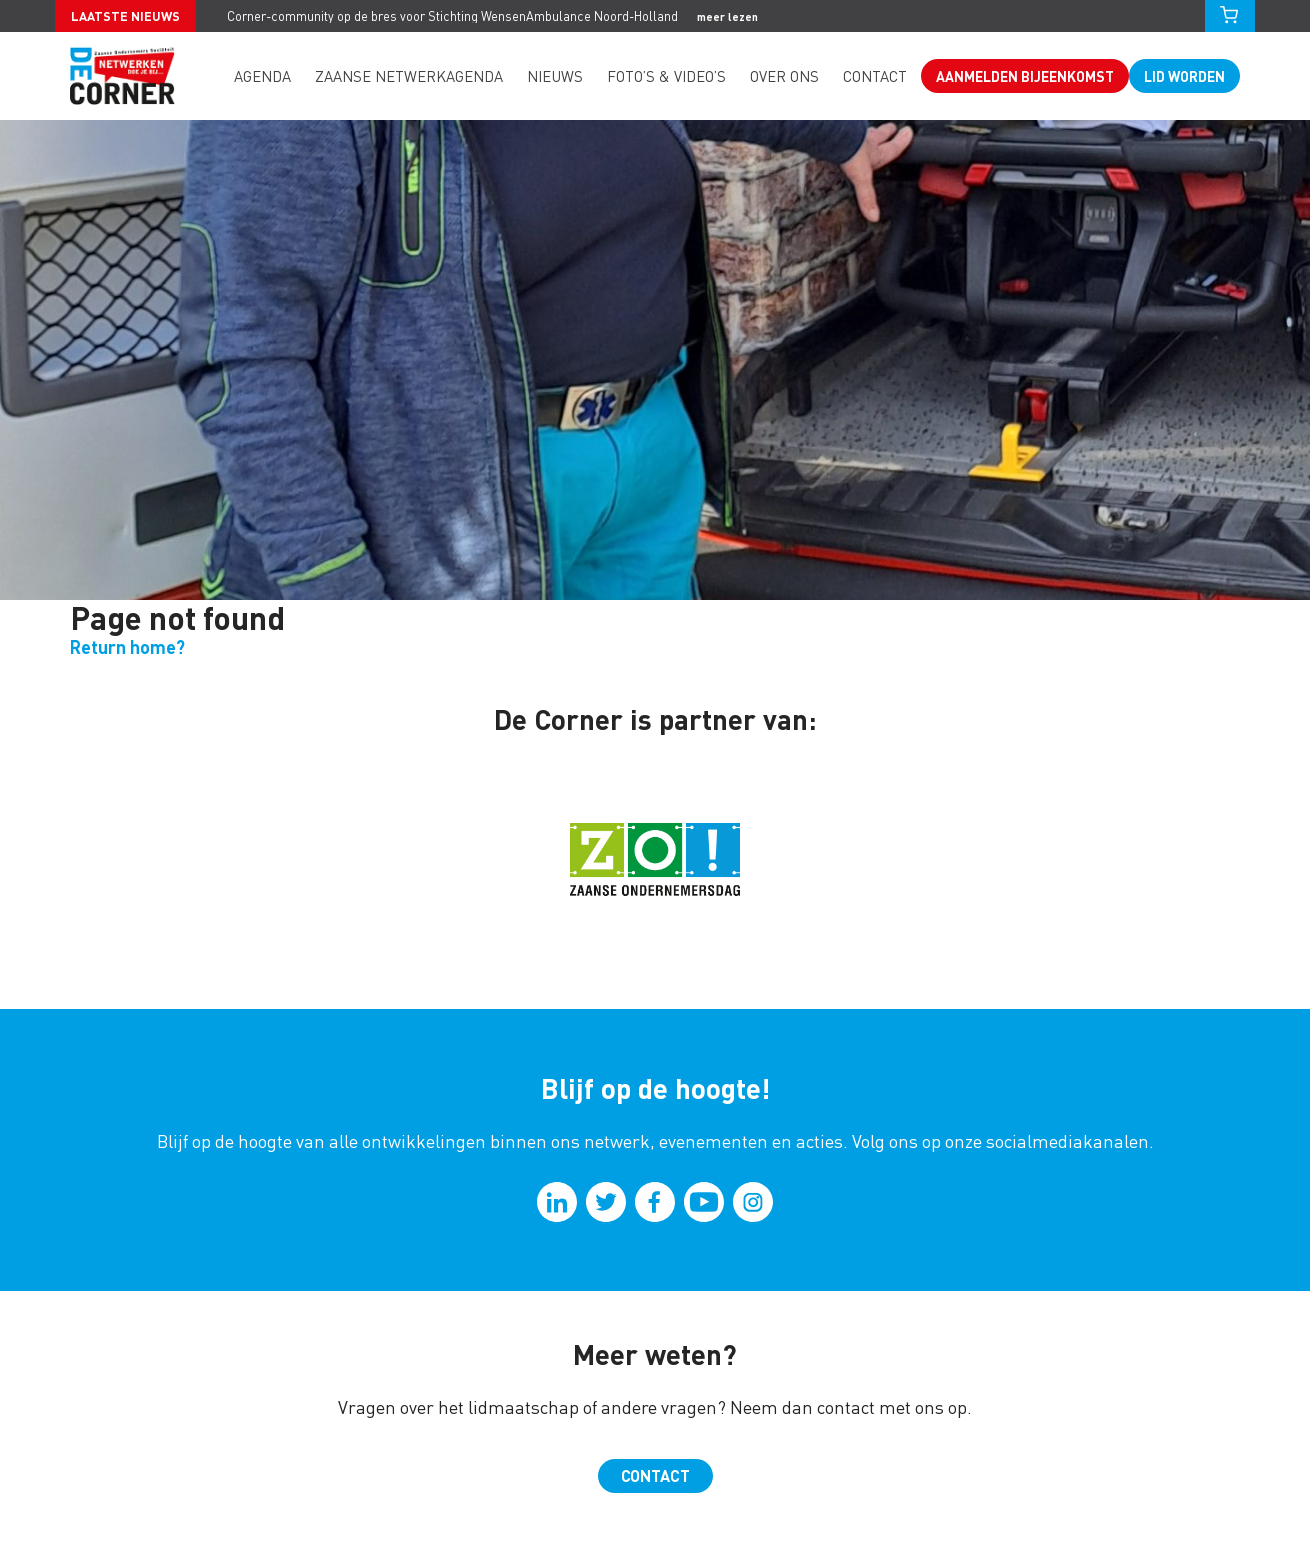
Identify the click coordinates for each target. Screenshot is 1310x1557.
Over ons (784, 76)
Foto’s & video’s (666, 76)
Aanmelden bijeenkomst (1025, 76)
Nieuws (555, 76)
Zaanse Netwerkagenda (409, 76)
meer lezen (727, 16)
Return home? (127, 646)
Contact (875, 76)
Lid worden (1184, 76)
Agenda (262, 76)
